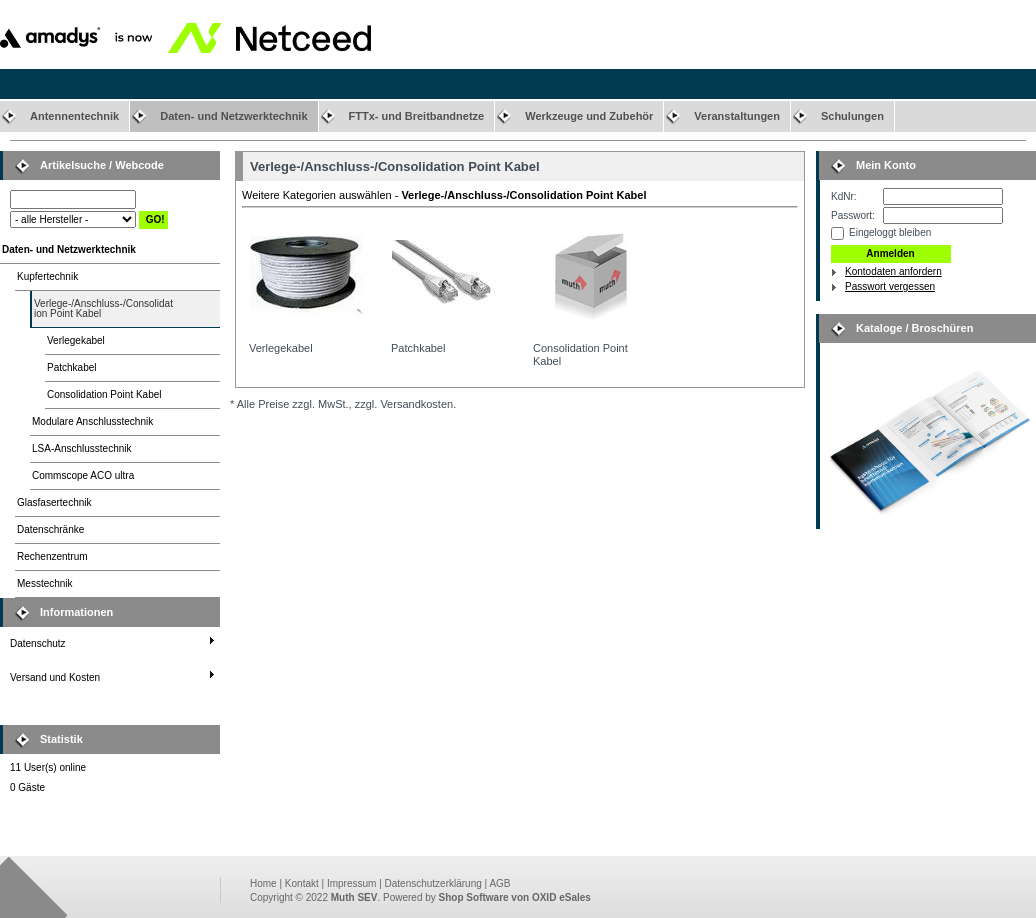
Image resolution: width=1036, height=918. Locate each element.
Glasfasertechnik (54, 502)
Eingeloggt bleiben (890, 232)
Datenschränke (50, 529)
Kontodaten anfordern (893, 271)
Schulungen (852, 116)
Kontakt (302, 883)
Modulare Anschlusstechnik (92, 421)
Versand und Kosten (55, 677)
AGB (499, 883)
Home (263, 883)
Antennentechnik (74, 116)
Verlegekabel (76, 340)
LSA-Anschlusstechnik (82, 448)
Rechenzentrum (52, 556)
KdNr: (844, 196)
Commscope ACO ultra (83, 475)
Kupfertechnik (47, 276)
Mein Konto (886, 165)
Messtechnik (45, 583)
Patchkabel (71, 367)
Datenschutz (38, 643)
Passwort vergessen (890, 286)
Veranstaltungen (737, 116)
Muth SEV (354, 897)
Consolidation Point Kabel (104, 394)
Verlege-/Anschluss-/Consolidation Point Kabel (103, 308)
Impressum (351, 883)
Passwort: (853, 215)
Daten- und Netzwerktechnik (233, 116)
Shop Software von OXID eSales (515, 897)
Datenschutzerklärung (433, 883)
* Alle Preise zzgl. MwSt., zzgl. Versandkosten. (343, 404)
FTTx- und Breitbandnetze (417, 116)
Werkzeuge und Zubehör (589, 116)
